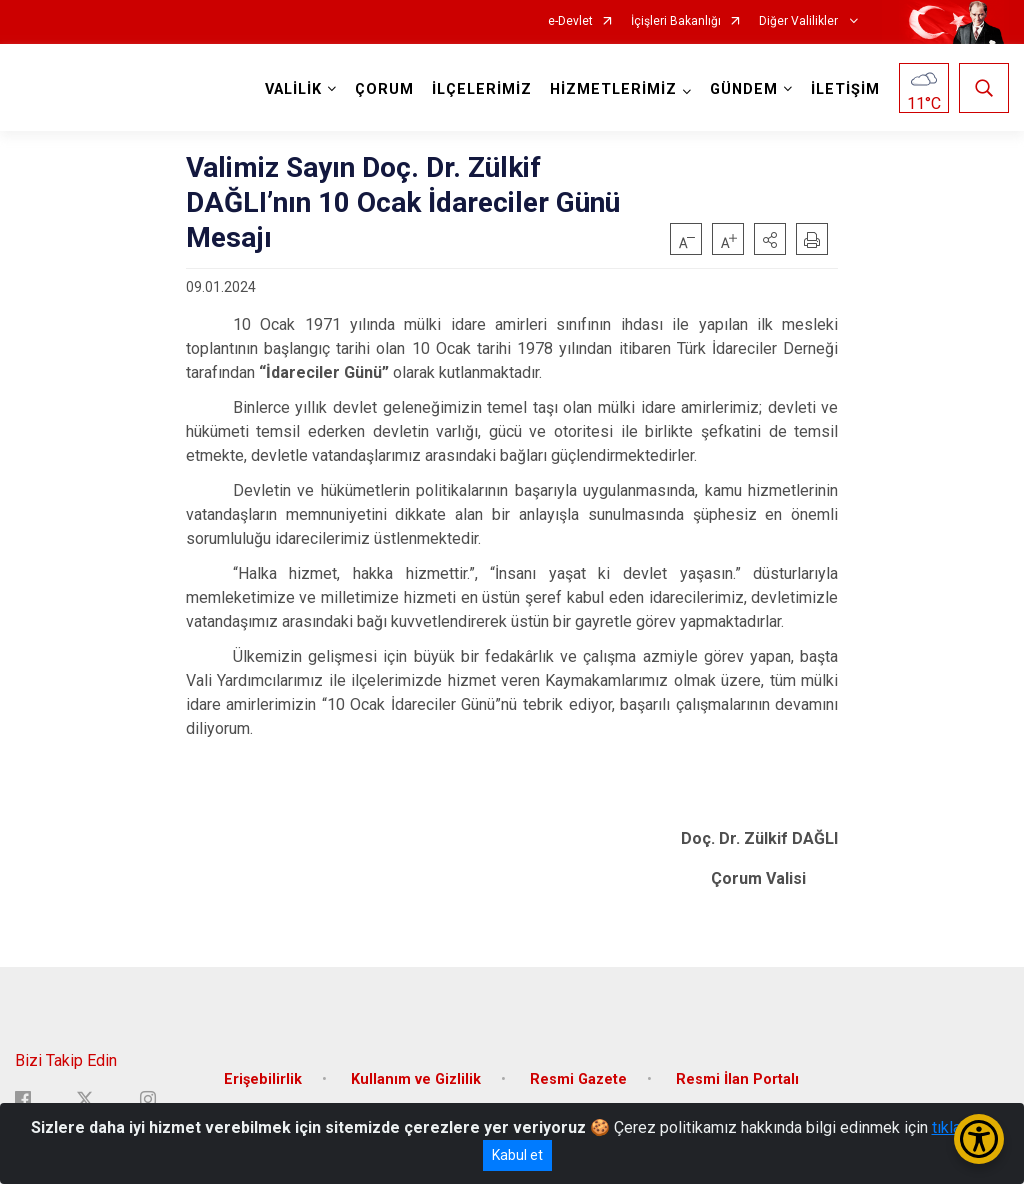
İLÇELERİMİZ (482, 89)
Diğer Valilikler (800, 21)
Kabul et (517, 1155)
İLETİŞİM (845, 89)
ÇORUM (384, 89)
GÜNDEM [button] (744, 89)
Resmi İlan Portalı (737, 1079)
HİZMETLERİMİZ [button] (613, 89)
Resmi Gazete (578, 1079)
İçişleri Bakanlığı (676, 21)
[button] (770, 239)
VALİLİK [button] (293, 89)
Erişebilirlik (263, 1079)
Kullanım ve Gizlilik (416, 1079)
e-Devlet (570, 21)
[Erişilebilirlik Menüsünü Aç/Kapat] (979, 1139)
